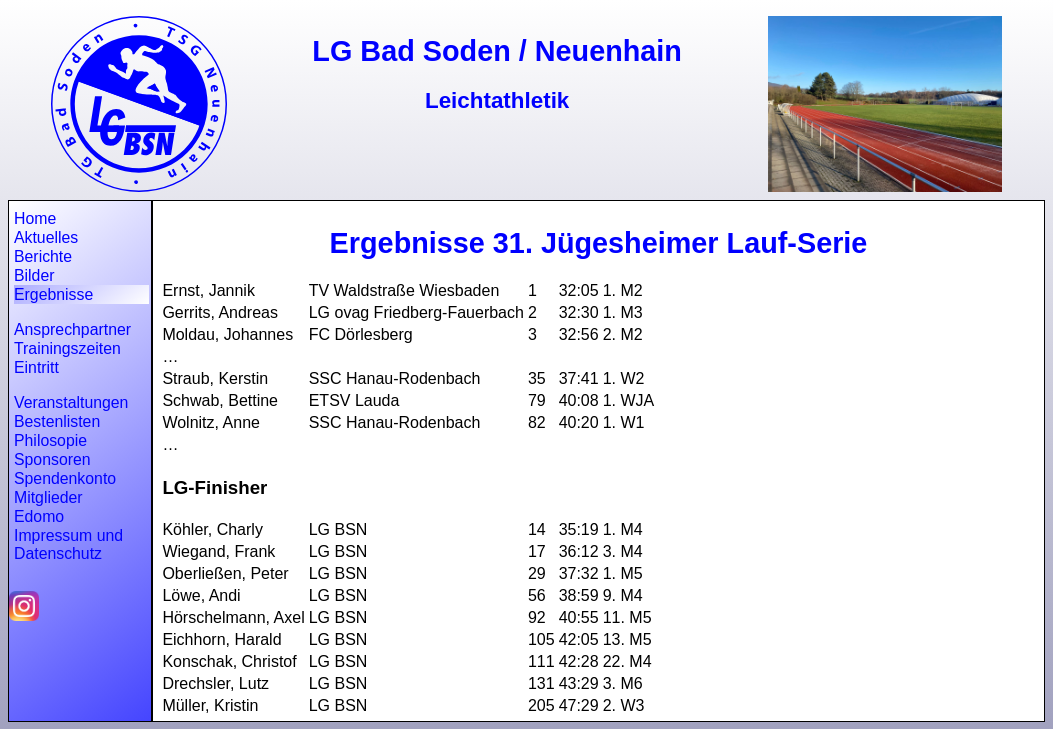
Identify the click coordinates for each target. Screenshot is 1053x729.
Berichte (43, 256)
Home (35, 218)
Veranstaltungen (71, 402)
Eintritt (36, 367)
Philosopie (50, 440)
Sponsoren (52, 459)
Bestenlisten (57, 421)
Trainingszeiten (67, 348)
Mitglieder (48, 497)
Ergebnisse (53, 294)
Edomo (39, 516)
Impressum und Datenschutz (68, 544)
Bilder (34, 275)
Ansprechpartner (72, 329)
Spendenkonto (65, 478)
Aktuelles (46, 237)
